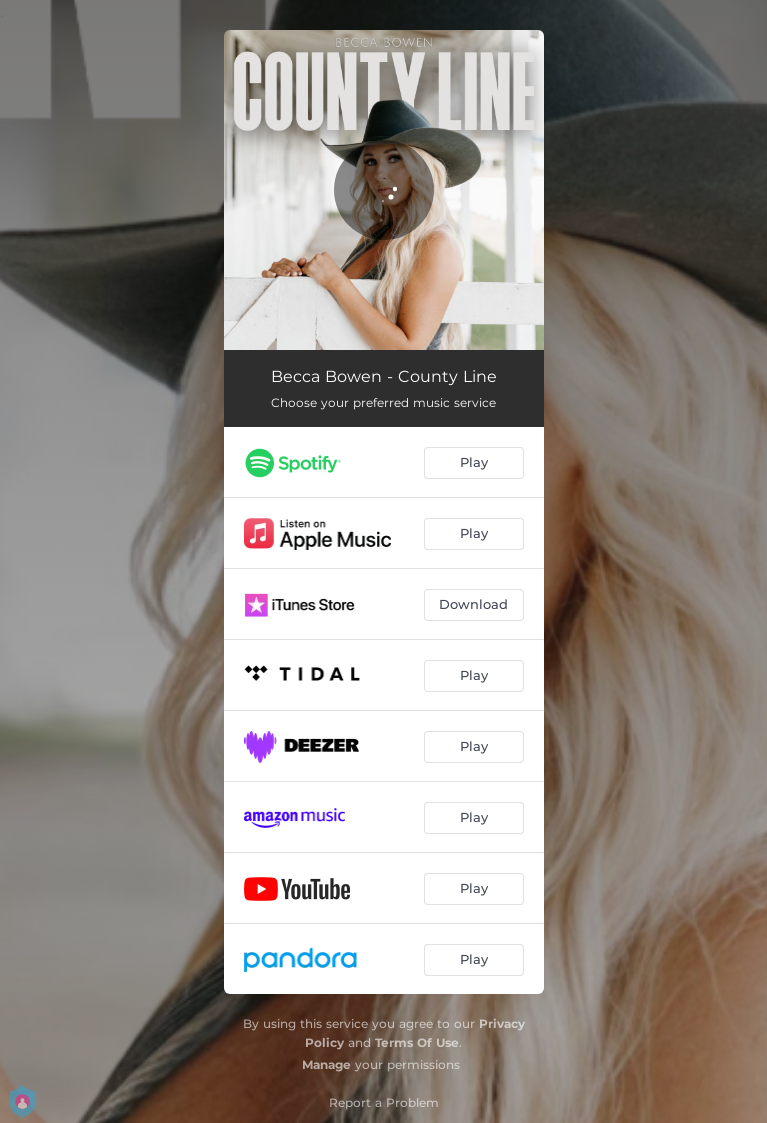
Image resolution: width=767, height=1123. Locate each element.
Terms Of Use (417, 1042)
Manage (326, 1064)
